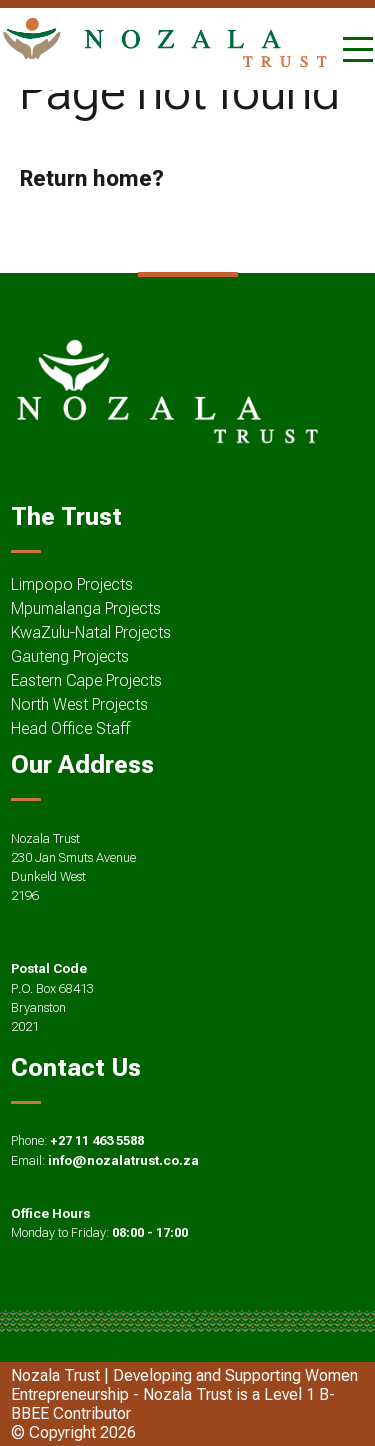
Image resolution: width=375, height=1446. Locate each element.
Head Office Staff (70, 728)
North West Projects (79, 704)
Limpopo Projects (72, 584)
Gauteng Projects (70, 656)
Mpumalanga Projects (86, 608)
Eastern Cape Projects (86, 680)
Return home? (91, 178)
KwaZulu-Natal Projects (91, 632)
